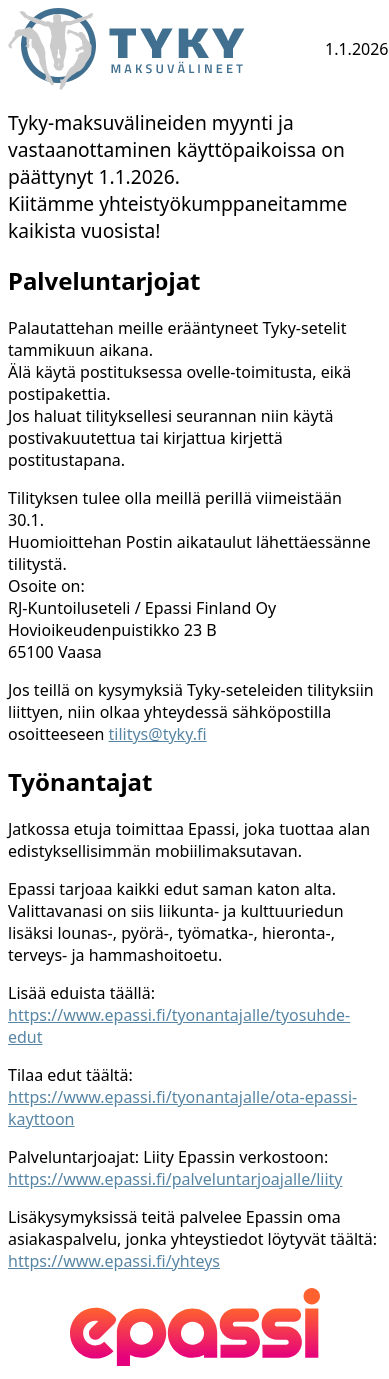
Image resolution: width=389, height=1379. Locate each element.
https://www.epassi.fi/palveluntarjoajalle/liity (175, 1179)
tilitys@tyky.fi (158, 734)
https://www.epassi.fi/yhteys (114, 1261)
